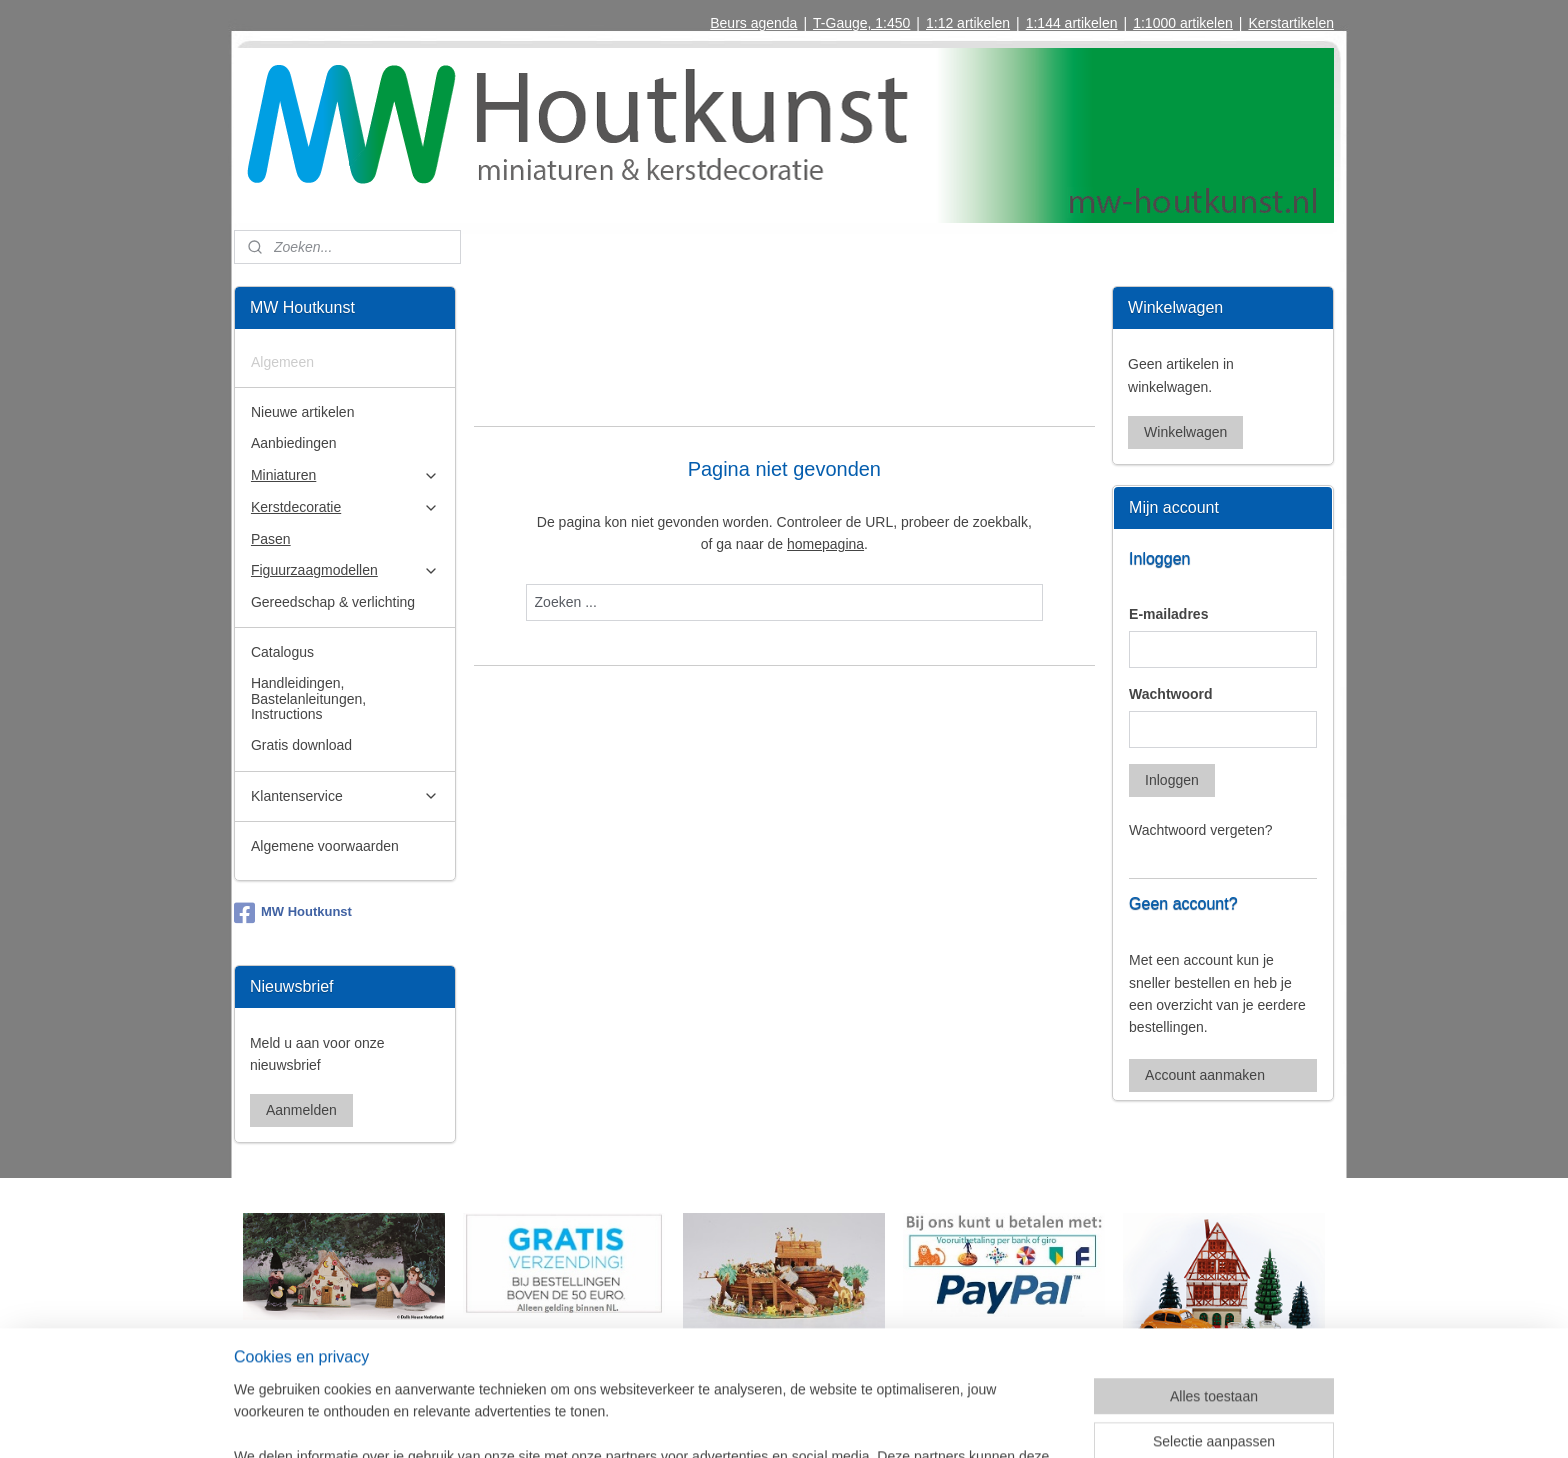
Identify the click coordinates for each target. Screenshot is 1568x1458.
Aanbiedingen (294, 443)
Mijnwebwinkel (981, 1421)
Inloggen (1172, 780)
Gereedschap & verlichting (333, 602)
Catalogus (282, 652)
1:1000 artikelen (1183, 23)
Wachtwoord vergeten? (1200, 830)
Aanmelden (301, 1110)
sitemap (725, 1421)
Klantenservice (345, 796)
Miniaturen (345, 475)
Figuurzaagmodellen (345, 570)
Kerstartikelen (1291, 23)
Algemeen (282, 362)
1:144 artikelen (1072, 23)
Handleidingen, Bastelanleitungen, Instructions (308, 698)
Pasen (271, 539)
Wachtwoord (1170, 694)
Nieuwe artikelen (303, 412)
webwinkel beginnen (826, 1421)
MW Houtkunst (293, 913)
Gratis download (301, 745)
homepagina (825, 544)
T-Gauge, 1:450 (861, 23)
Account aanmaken (1205, 1075)
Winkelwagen (1185, 432)
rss (760, 1421)
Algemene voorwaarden (325, 846)
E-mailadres (1168, 614)
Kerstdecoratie (345, 507)
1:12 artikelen (968, 23)
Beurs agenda (753, 23)
